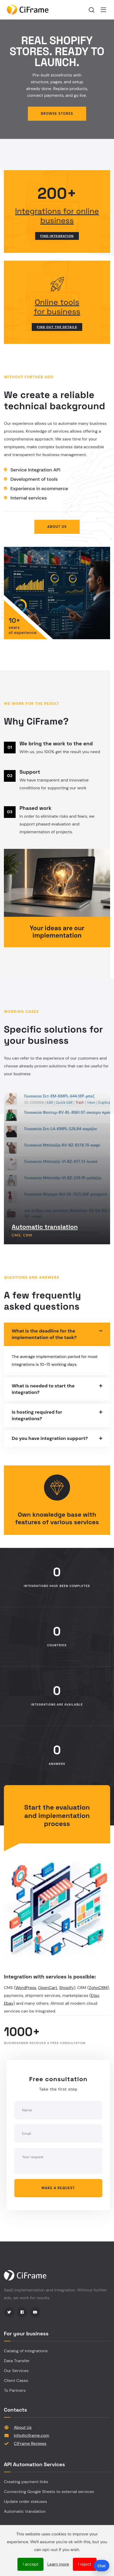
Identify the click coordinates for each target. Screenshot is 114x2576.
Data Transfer (17, 2360)
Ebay (8, 2003)
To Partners (15, 2390)
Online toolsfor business (57, 307)
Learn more (58, 2564)
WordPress (25, 1987)
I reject (84, 2564)
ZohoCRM (98, 1987)
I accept (30, 2564)
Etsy (95, 1995)
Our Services (16, 2370)
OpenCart (47, 1987)
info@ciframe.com (31, 2435)
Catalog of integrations (26, 2351)
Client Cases (16, 2380)
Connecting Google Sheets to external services (49, 2491)
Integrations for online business (57, 216)
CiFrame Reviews (30, 2443)
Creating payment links (26, 2481)
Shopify (66, 1987)
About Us (22, 2427)
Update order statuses (25, 2501)
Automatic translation (45, 1227)
